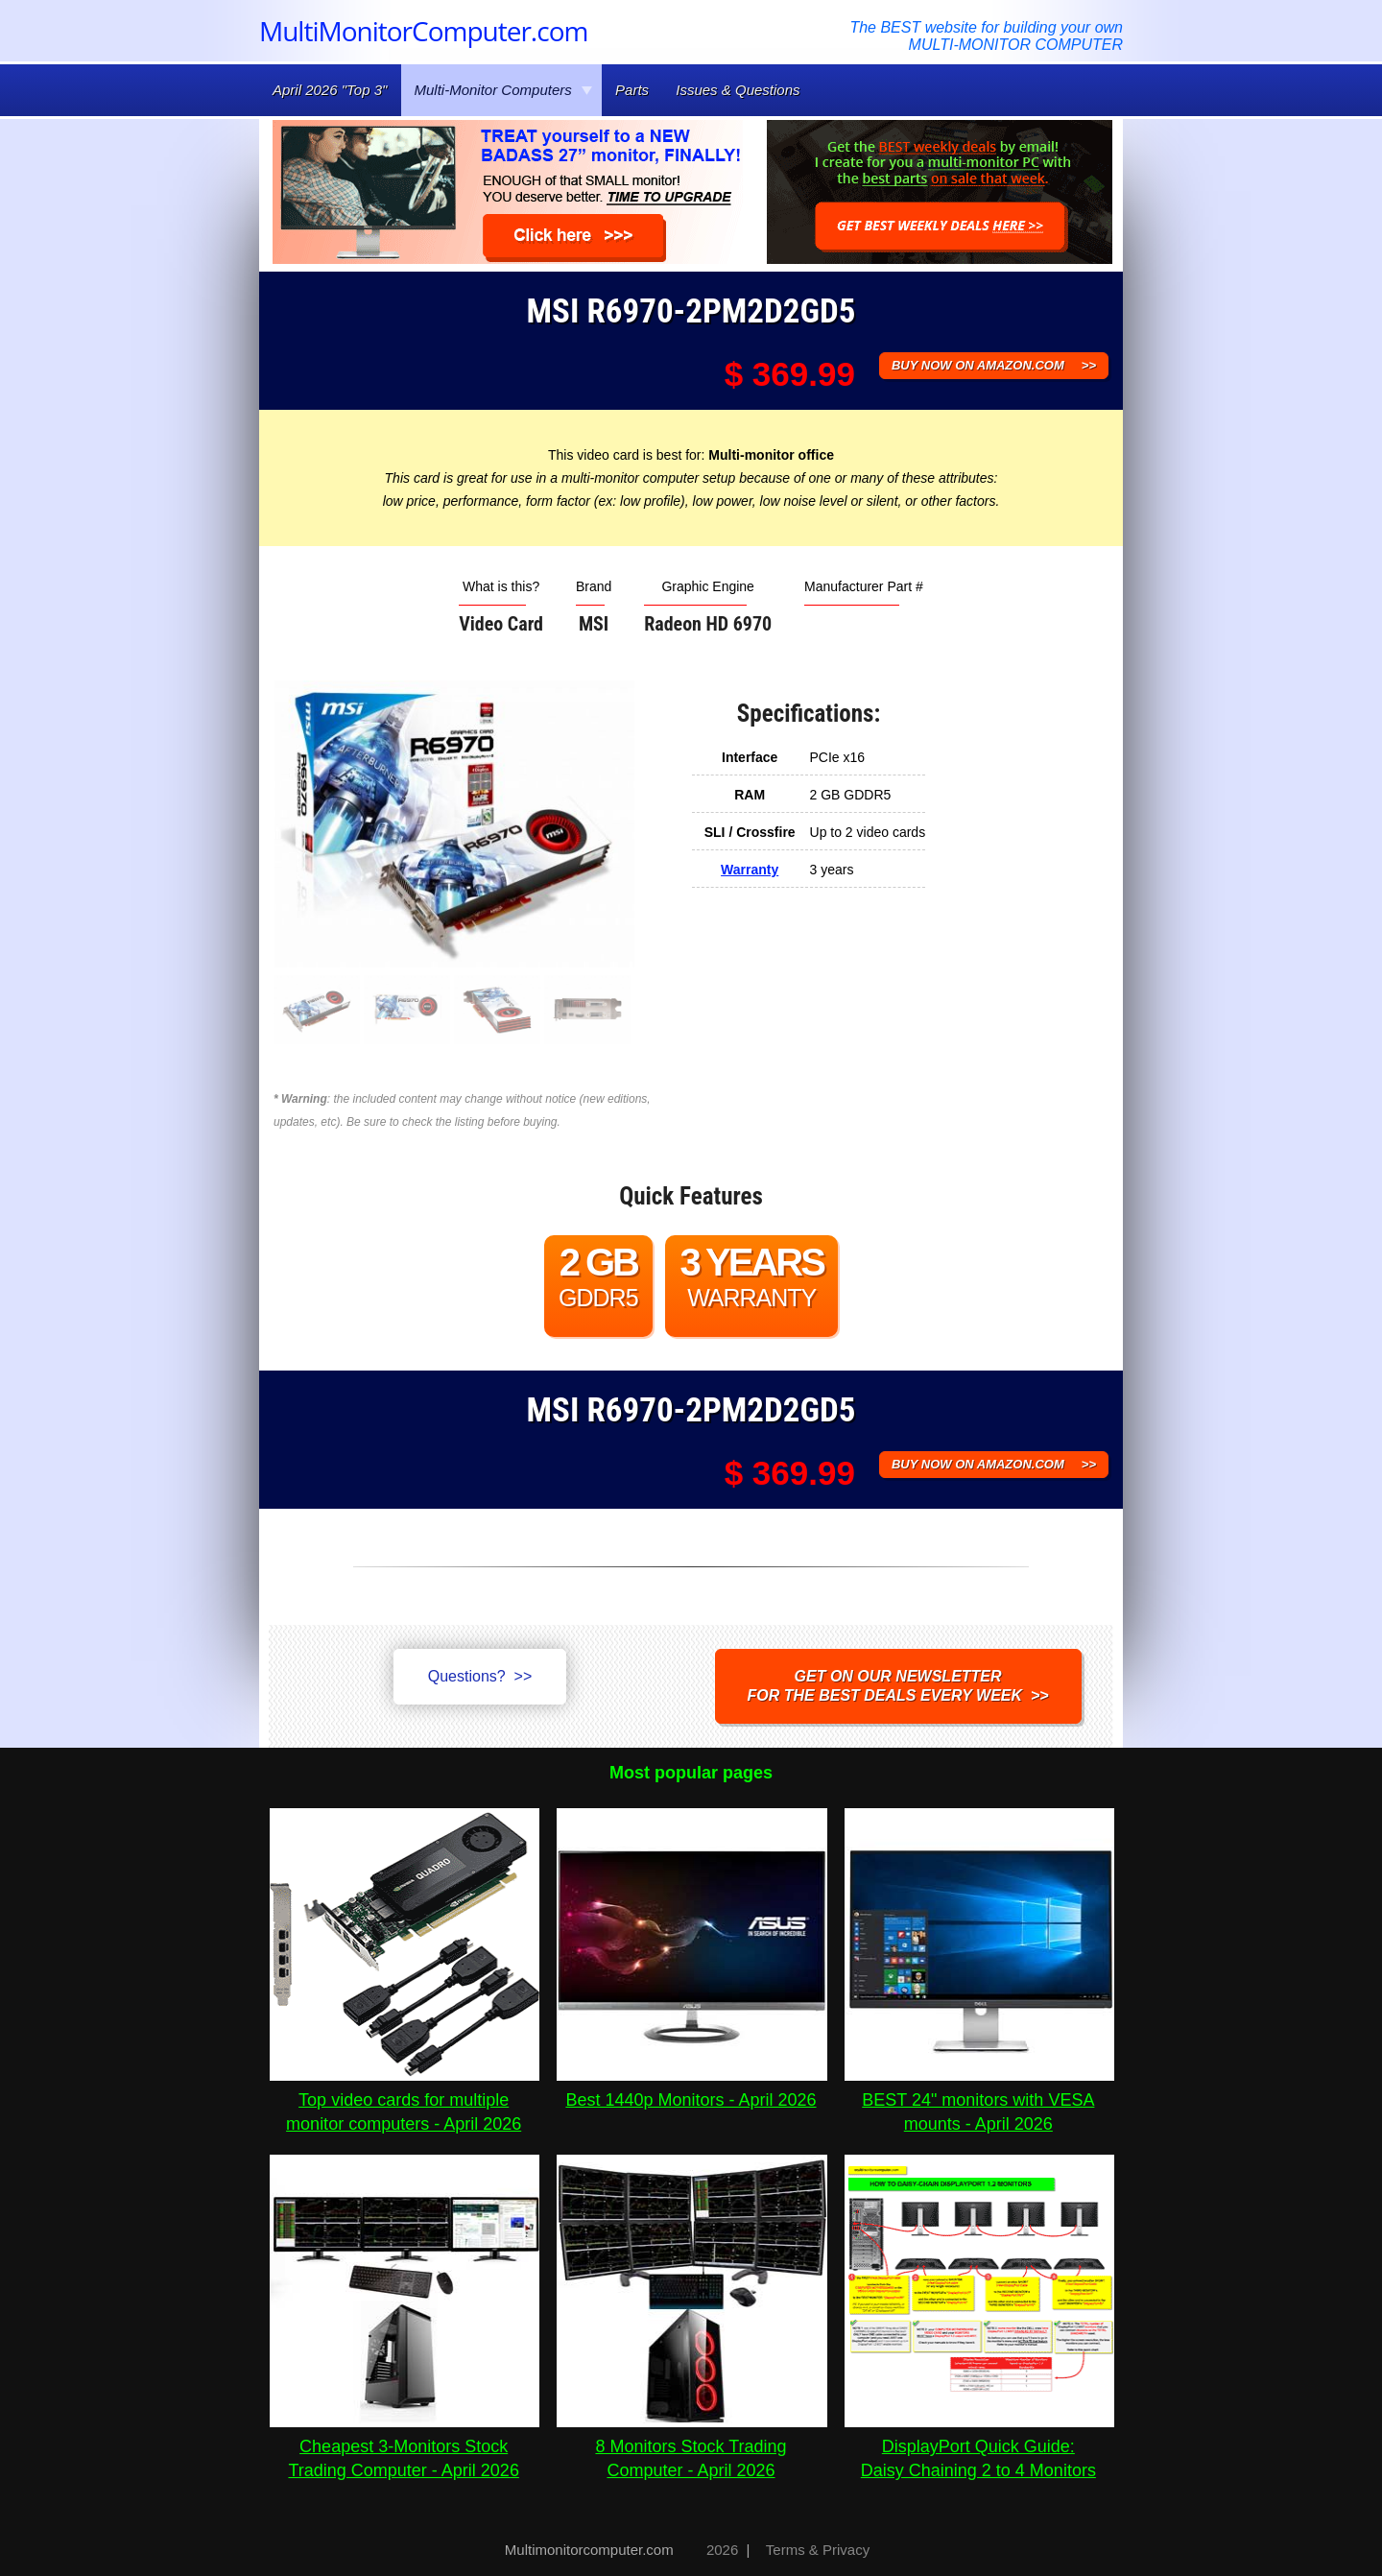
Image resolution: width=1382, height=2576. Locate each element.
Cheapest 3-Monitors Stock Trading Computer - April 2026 (404, 2446)
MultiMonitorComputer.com (423, 30)
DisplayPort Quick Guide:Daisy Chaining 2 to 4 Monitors (979, 2446)
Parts (632, 90)
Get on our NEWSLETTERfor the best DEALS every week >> (898, 1686)
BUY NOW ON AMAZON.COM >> (994, 365)
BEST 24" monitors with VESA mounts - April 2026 (979, 2100)
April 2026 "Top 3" (330, 90)
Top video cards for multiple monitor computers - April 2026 (404, 2100)
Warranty (749, 869)
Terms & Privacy (818, 2549)
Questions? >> (480, 1676)
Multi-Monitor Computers (504, 90)
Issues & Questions (737, 90)
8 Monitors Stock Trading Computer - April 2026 (691, 2446)
